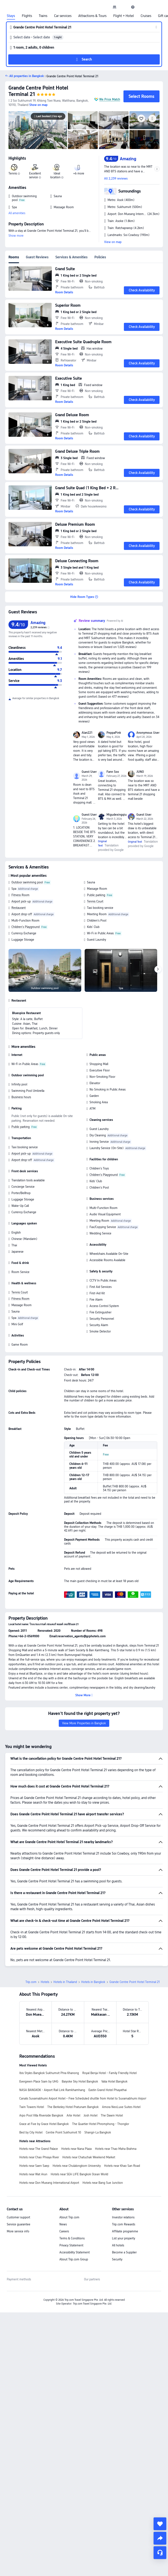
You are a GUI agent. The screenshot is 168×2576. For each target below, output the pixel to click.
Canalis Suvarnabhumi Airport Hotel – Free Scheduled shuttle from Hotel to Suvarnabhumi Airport (83, 2098)
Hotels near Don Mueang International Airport (49, 2182)
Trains (43, 16)
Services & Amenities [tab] (71, 257)
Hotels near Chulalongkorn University (77, 2165)
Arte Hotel (73, 2115)
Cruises (146, 16)
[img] (37, 130)
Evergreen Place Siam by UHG (38, 2081)
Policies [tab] (100, 257)
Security (117, 2259)
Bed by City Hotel (30, 2132)
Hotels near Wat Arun (33, 2174)
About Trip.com (69, 2217)
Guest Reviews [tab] (37, 257)
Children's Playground (25, 927)
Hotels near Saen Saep (34, 2165)
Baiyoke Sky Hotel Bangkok (80, 2081)
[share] (160, 2538)
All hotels (118, 2245)
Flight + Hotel (123, 16)
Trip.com (30, 1982)
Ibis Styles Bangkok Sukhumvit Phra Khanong (49, 2073)
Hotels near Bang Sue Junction (103, 2182)
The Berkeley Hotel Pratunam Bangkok (73, 2107)
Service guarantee (18, 2224)
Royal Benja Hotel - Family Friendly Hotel (109, 2073)
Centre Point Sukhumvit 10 (63, 2132)
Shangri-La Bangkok (97, 2132)
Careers (64, 2231)
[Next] (157, 969)
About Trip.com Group (73, 2259)
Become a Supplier (124, 2252)
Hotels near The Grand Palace (38, 2148)
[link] (114, 7)
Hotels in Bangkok (93, 1982)
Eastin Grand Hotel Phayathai (107, 2090)
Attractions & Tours (92, 16)
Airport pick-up (21, 901)
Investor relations (123, 2217)
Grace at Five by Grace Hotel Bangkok (44, 2124)
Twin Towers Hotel (31, 2107)
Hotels (45, 1982)
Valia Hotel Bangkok (114, 2081)
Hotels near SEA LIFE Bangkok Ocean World (79, 2174)
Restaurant (18, 907)
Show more (16, 235)
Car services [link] (62, 16)
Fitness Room (20, 895)
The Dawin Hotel (112, 2115)
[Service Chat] (160, 2552)
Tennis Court (95, 901)
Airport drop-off (21, 914)
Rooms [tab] (13, 257)
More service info (18, 2231)
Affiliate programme (125, 2231)
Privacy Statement (71, 2245)
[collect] (160, 2523)
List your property (123, 2238)
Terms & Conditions (72, 2238)
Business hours (21, 1097)
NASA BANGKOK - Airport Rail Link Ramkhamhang (52, 2090)
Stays (11, 16)
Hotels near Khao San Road (122, 2165)
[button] (123, 7)
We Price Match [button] (109, 99)
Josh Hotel (90, 2115)
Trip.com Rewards (123, 2224)
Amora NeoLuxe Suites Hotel (121, 2107)
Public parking (96, 895)
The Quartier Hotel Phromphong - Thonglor (100, 2124)
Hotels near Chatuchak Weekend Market (88, 2157)
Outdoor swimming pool (27, 882)
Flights (27, 16)
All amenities (16, 213)
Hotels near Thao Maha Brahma (115, 2148)
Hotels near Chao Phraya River (39, 2157)
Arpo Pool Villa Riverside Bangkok (41, 2115)
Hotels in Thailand (65, 1982)
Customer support (18, 2217)
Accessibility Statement (74, 2252)
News (63, 2224)
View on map (113, 242)
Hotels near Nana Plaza (76, 2148)
